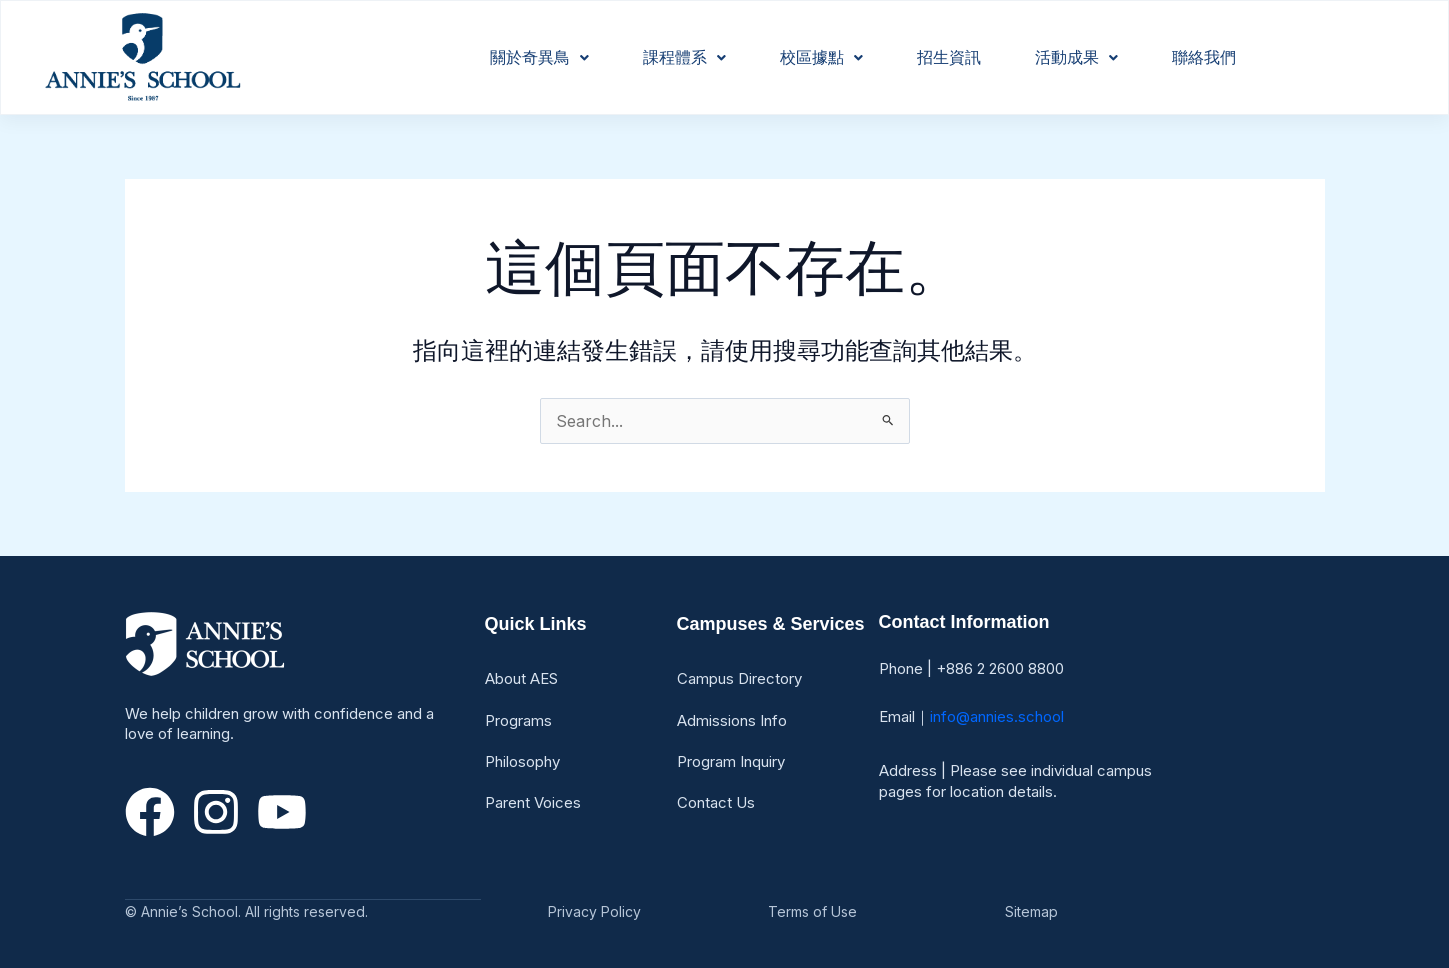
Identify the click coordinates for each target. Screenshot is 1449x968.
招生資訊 (949, 57)
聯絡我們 (1204, 57)
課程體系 (684, 57)
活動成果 (1076, 57)
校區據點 (821, 57)
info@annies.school (997, 716)
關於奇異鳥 (539, 57)
